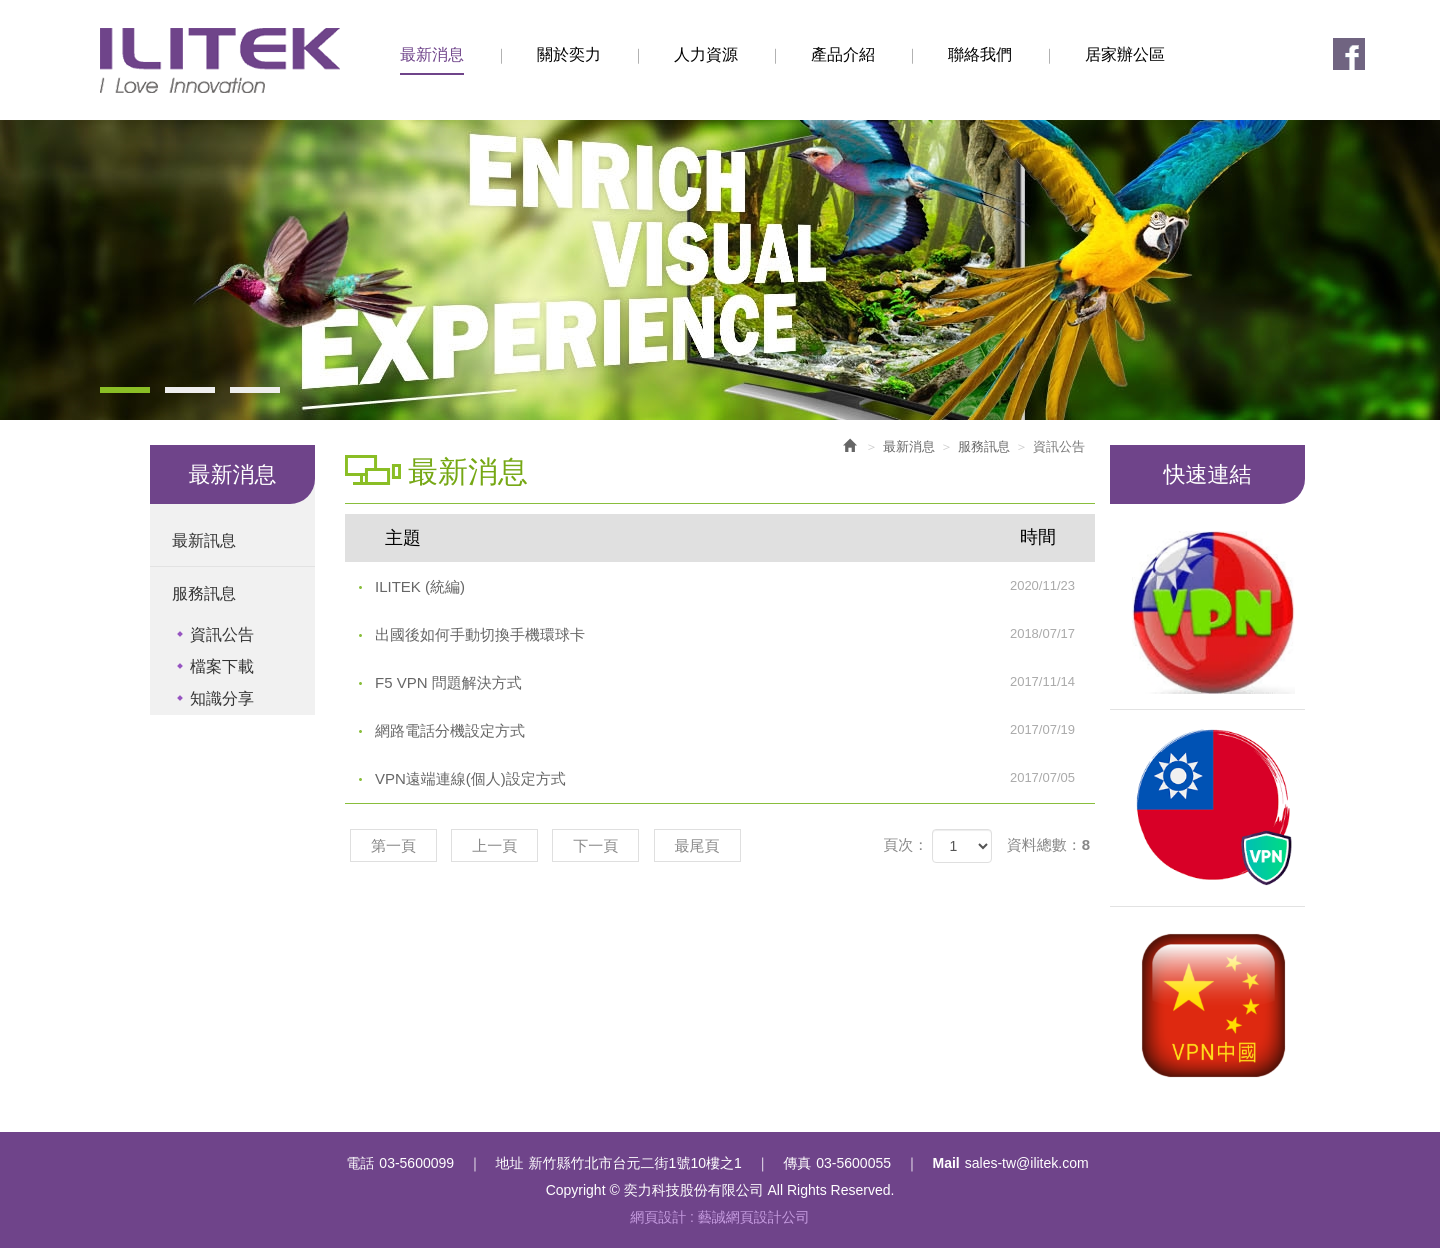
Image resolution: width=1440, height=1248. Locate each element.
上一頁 (494, 845)
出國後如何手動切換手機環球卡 (735, 634)
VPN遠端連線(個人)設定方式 (735, 778)
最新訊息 (204, 540)
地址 (510, 1163)
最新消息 (909, 446)
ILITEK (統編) (735, 586)
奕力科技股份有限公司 (220, 60)
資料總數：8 (1048, 844)
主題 (732, 537)
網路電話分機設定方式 (735, 730)
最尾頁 (697, 845)
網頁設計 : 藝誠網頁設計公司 (720, 1217)
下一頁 (595, 845)
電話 (360, 1163)
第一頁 (393, 845)
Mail (946, 1163)
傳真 (797, 1163)
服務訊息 (204, 593)
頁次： (905, 844)
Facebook (1349, 54)
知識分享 (222, 698)
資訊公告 (222, 634)
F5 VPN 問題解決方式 (735, 682)
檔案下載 (222, 666)
